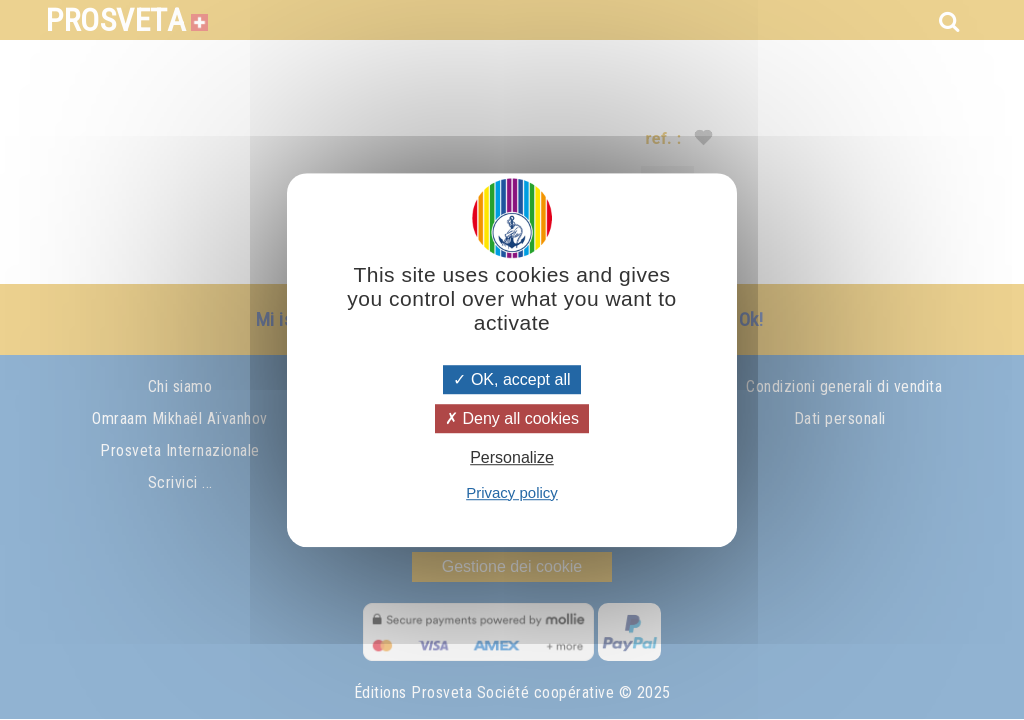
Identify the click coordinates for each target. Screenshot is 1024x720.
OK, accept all (511, 379)
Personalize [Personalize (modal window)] (512, 458)
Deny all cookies (512, 418)
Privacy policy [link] (512, 492)
